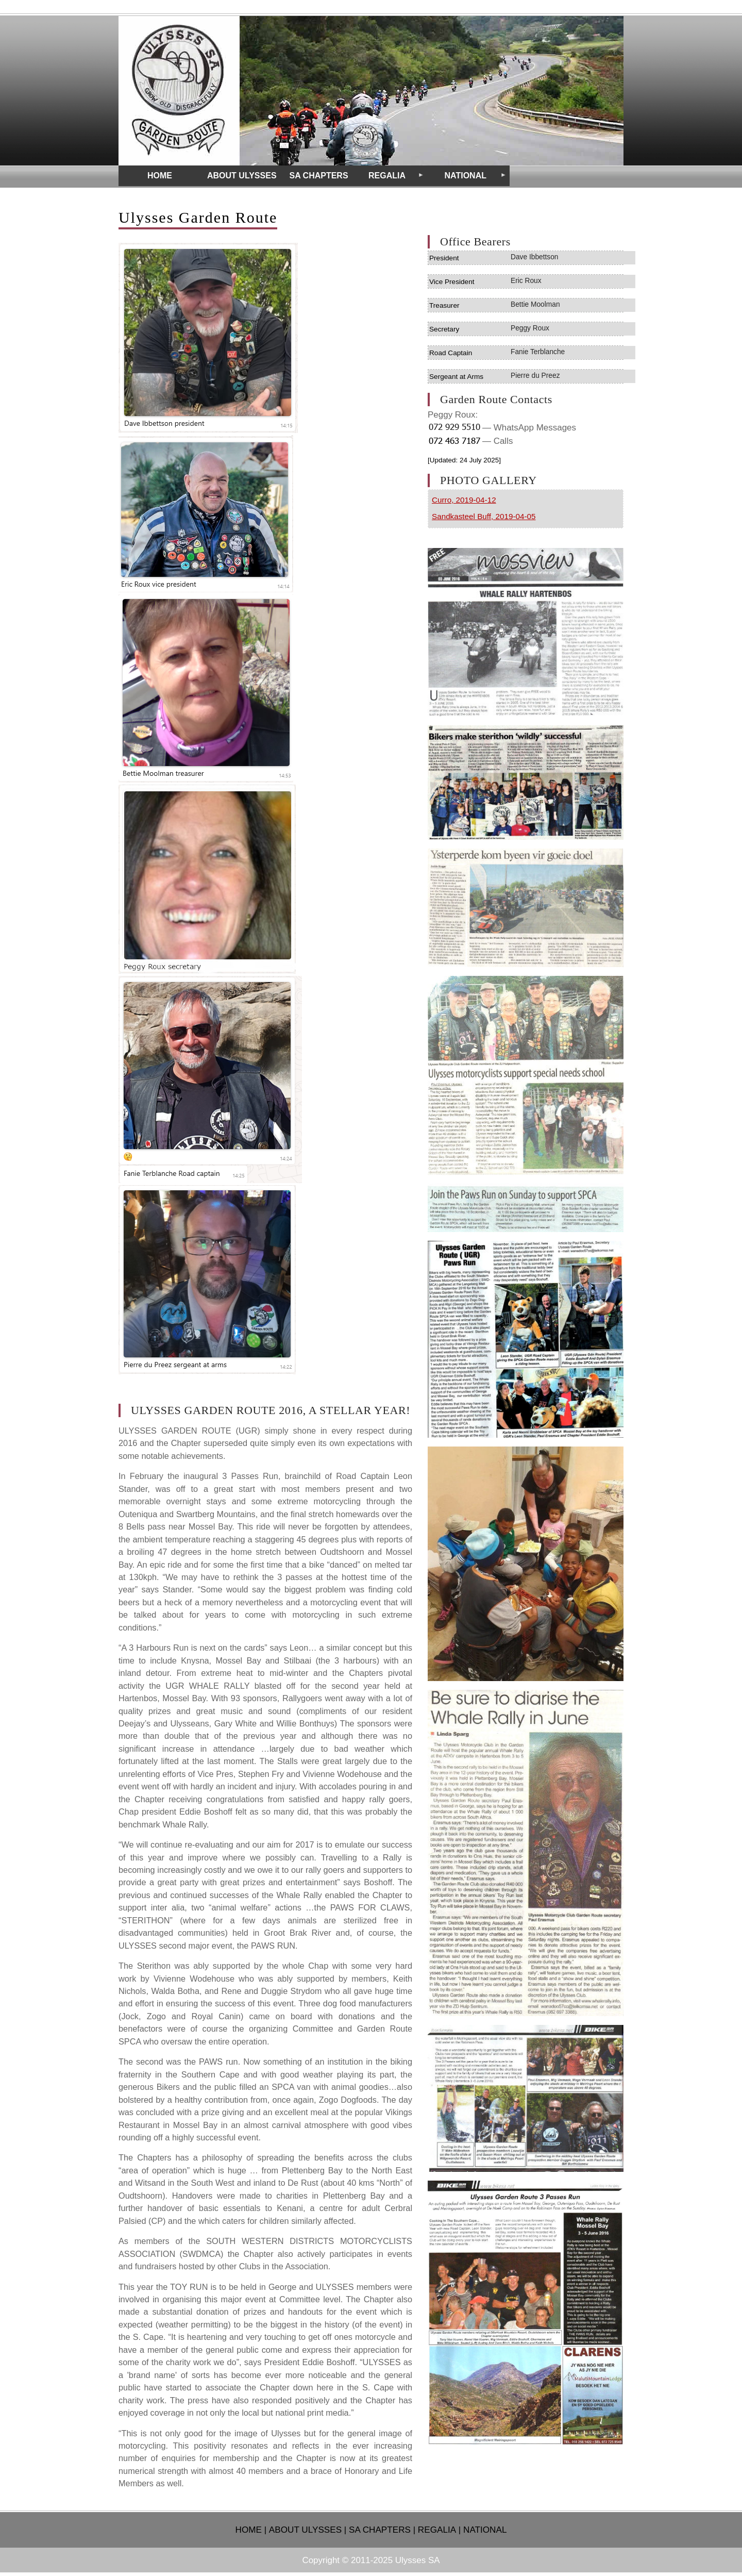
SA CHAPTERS (380, 2529)
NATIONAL (485, 2529)
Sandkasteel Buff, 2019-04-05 (484, 516)
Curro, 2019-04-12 (464, 499)
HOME (248, 2529)
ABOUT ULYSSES (305, 2529)
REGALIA (437, 2529)
